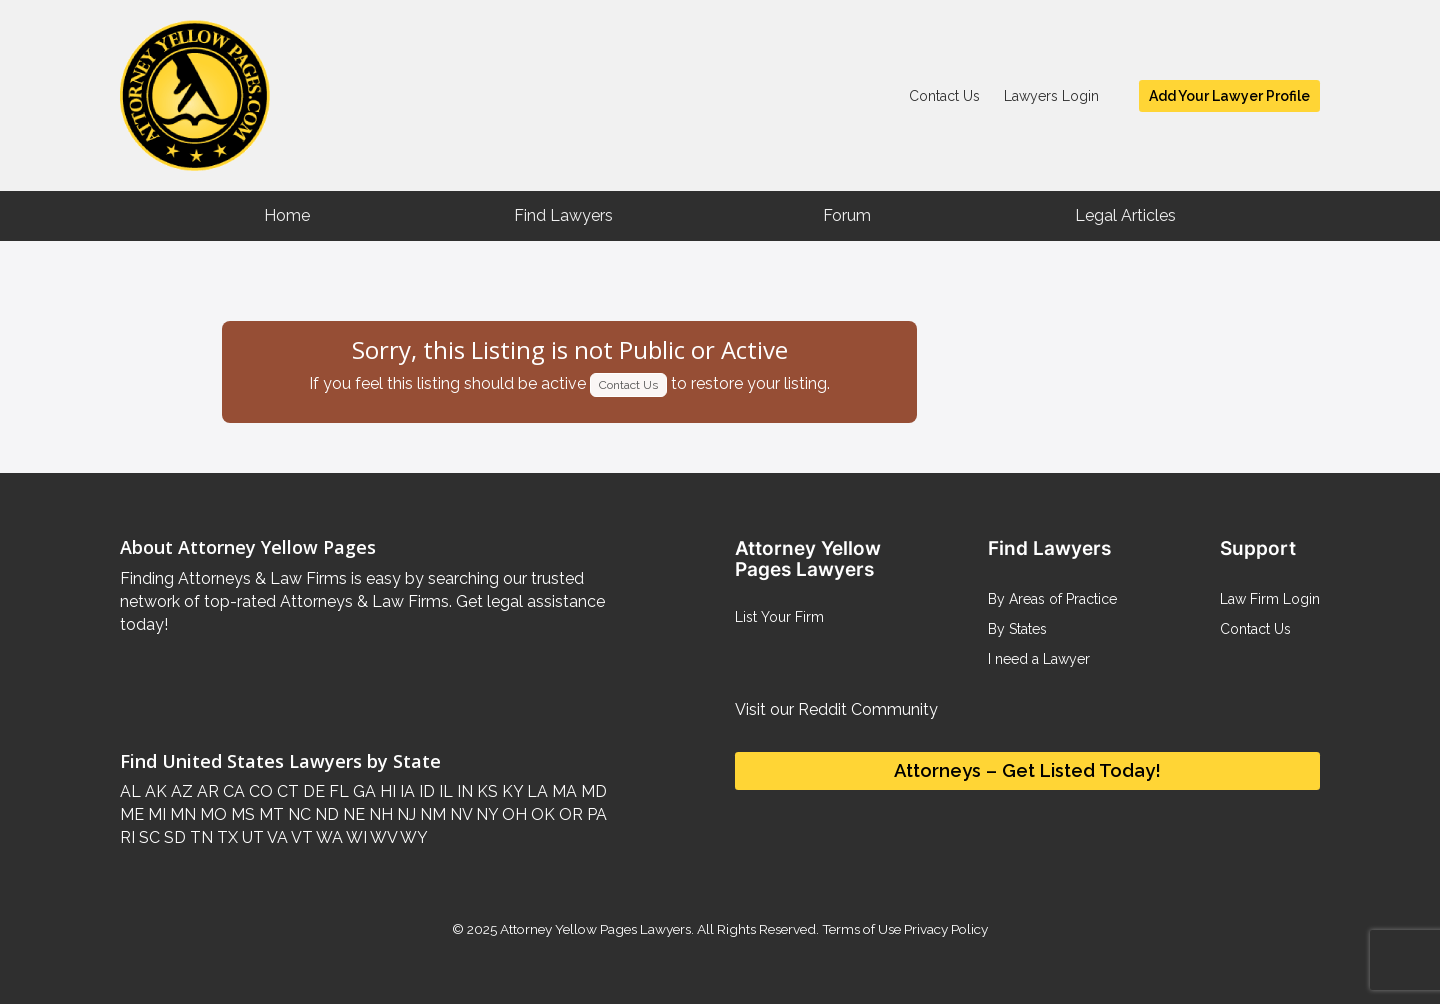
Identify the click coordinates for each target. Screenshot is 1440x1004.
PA (595, 814)
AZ (180, 791)
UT (251, 837)
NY (485, 814)
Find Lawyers (563, 215)
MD (592, 791)
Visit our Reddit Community (836, 709)
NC (297, 814)
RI (127, 837)
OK (541, 814)
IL (444, 791)
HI (386, 791)
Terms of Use (861, 929)
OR (569, 814)
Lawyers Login (1051, 96)
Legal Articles (1125, 215)
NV (459, 814)
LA (535, 791)
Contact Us (944, 96)
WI (355, 837)
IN (463, 791)
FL (337, 791)
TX (225, 837)
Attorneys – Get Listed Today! (1027, 770)
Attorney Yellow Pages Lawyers (595, 929)
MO (211, 814)
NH (379, 814)
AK (154, 791)
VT (300, 837)
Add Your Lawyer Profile (1229, 96)
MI (155, 814)
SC (147, 837)
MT (269, 814)
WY (412, 837)
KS (485, 791)
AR (206, 791)
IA (405, 791)
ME (132, 814)
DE (312, 791)
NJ (404, 814)
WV (382, 837)
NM (431, 814)
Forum (847, 215)
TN (199, 837)
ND (325, 814)
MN (181, 814)
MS (241, 814)
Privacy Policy (944, 929)
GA (362, 791)
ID (425, 791)
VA (276, 837)
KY (510, 791)
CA (232, 791)
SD (173, 837)
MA (562, 791)
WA (328, 837)
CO (259, 791)
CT (286, 791)
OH (512, 814)
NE (352, 814)
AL (130, 791)
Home (287, 215)
